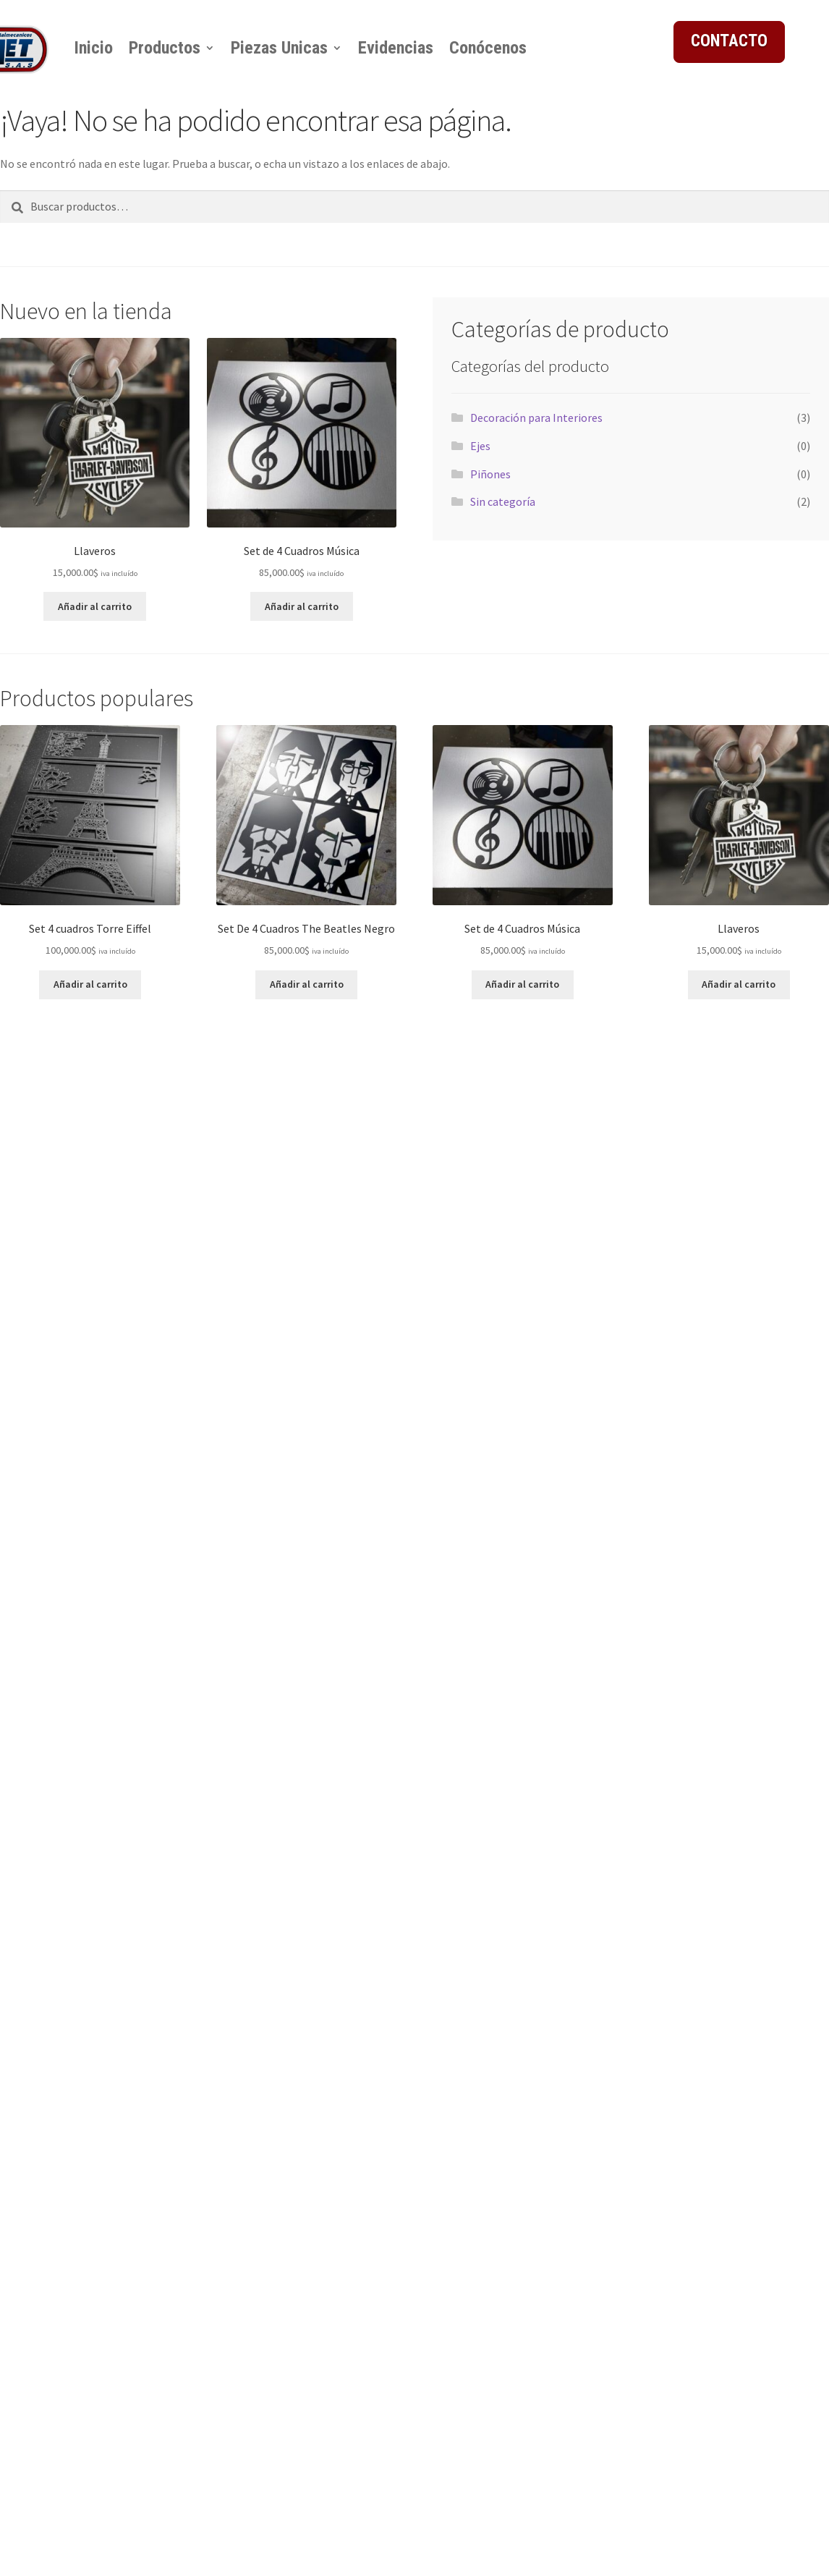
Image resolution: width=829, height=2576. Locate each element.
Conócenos (488, 48)
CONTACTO (729, 41)
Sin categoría (502, 501)
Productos (164, 48)
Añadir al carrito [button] (95, 606)
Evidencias (395, 48)
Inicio (93, 48)
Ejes (480, 445)
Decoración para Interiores (536, 417)
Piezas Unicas (279, 48)
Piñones (490, 474)
